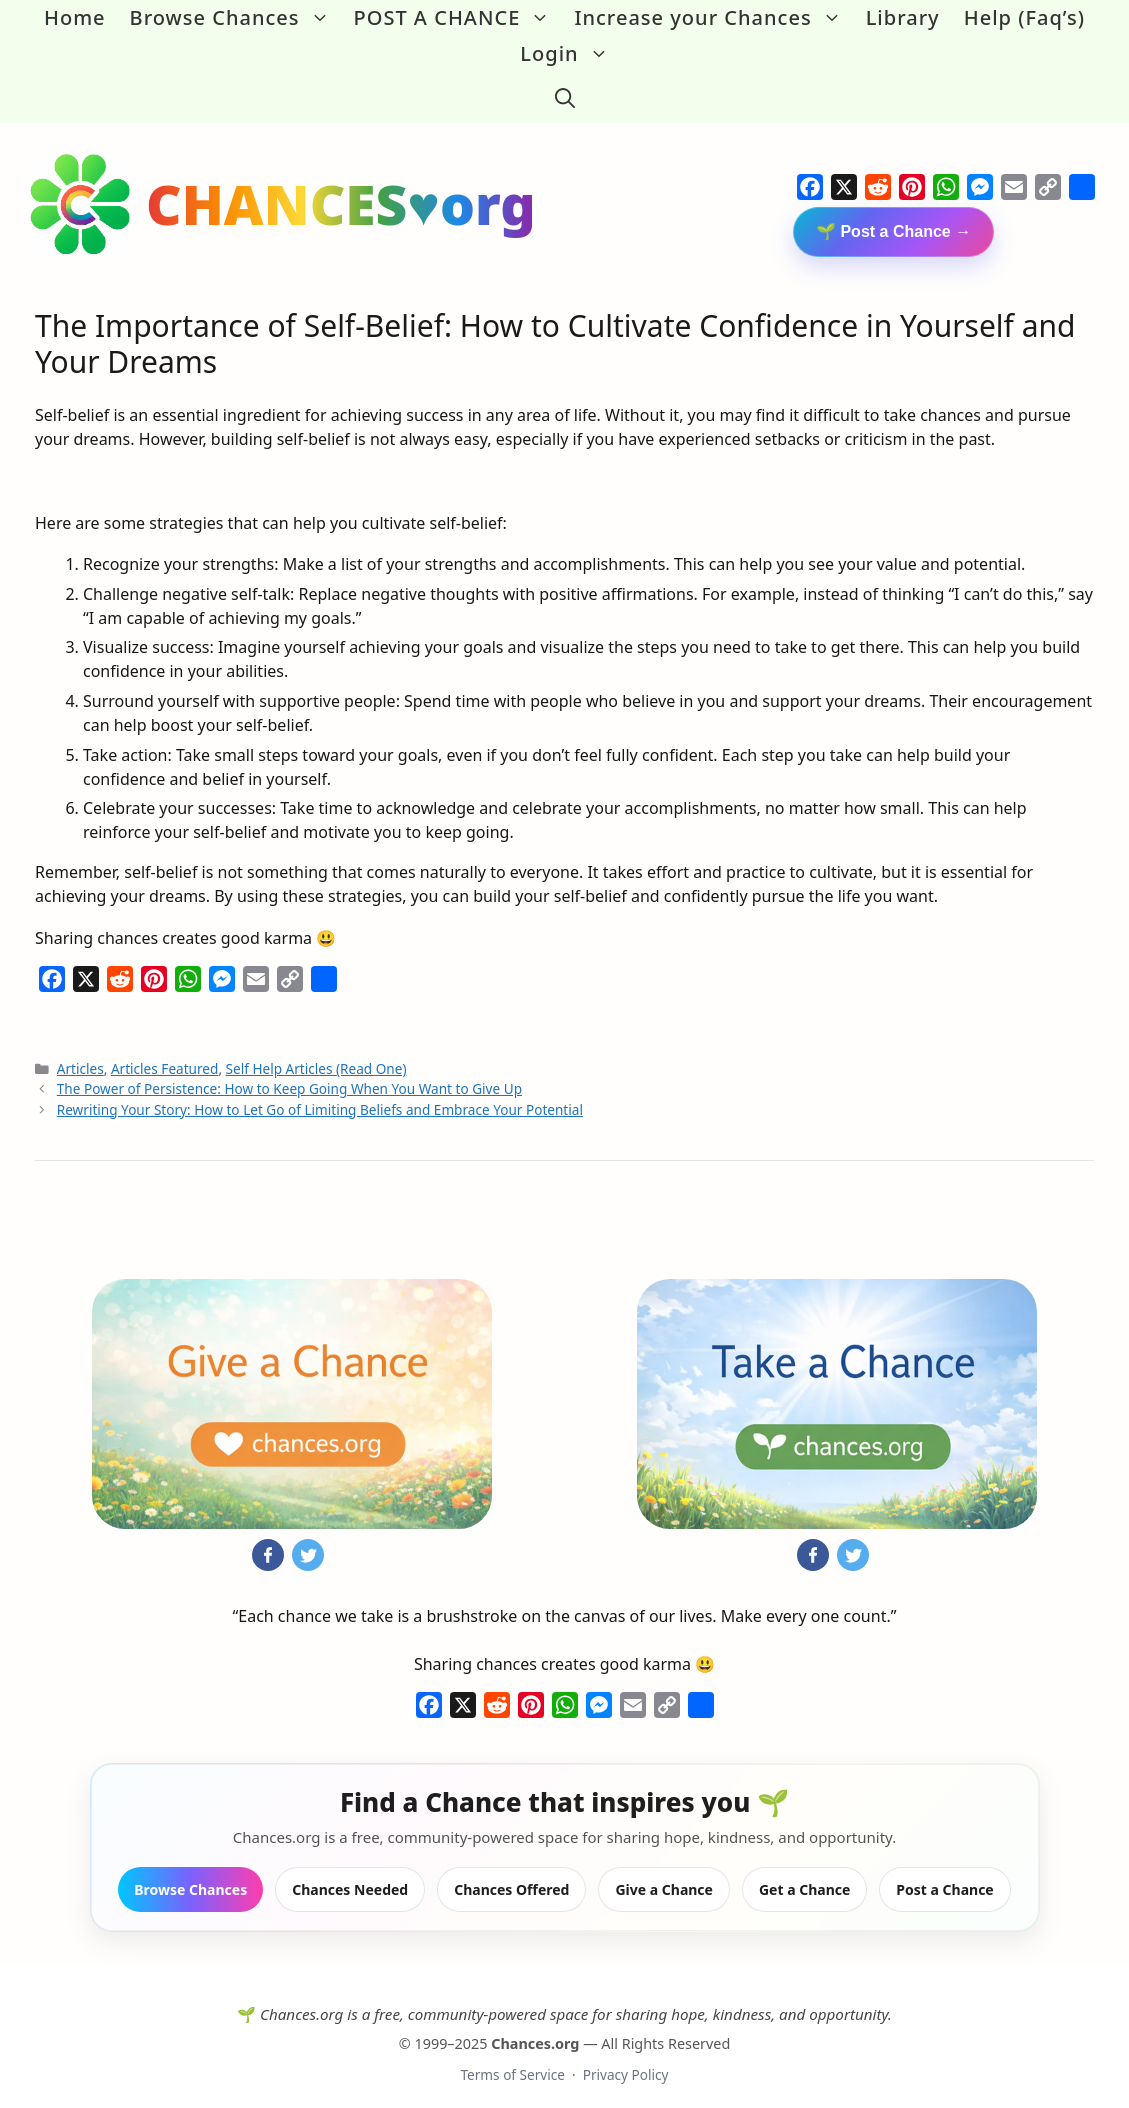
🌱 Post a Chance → (893, 216)
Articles (80, 1053)
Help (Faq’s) (1024, 17)
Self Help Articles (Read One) (316, 1053)
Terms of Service (512, 2059)
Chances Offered (511, 1873)
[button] (565, 90)
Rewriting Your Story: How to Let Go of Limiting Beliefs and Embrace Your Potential (320, 1093)
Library (903, 17)
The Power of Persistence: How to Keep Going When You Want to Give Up (289, 1073)
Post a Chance (944, 1873)
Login (570, 54)
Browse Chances (236, 18)
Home (75, 17)
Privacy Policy (626, 2059)
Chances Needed (350, 1873)
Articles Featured (165, 1053)
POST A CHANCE (458, 18)
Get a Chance (804, 1873)
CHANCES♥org (341, 188)
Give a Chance (664, 1873)
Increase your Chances (713, 18)
